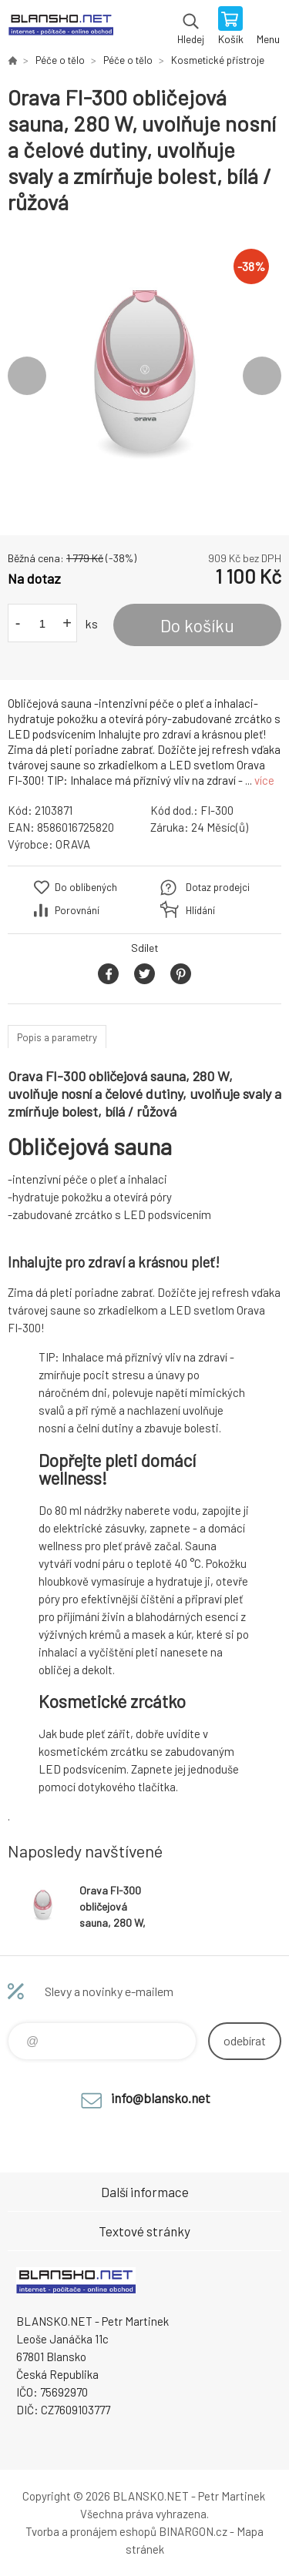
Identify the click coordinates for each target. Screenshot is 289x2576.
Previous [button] (27, 376)
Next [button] (262, 376)
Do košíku (197, 625)
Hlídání (200, 910)
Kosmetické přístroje (217, 60)
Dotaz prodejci (218, 887)
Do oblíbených (86, 887)
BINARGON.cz (193, 2531)
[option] (144, 375)
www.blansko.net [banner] (60, 27)
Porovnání (77, 910)
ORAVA (72, 844)
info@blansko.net (160, 2097)
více (264, 780)
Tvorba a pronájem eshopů (90, 2531)
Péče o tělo (60, 60)
